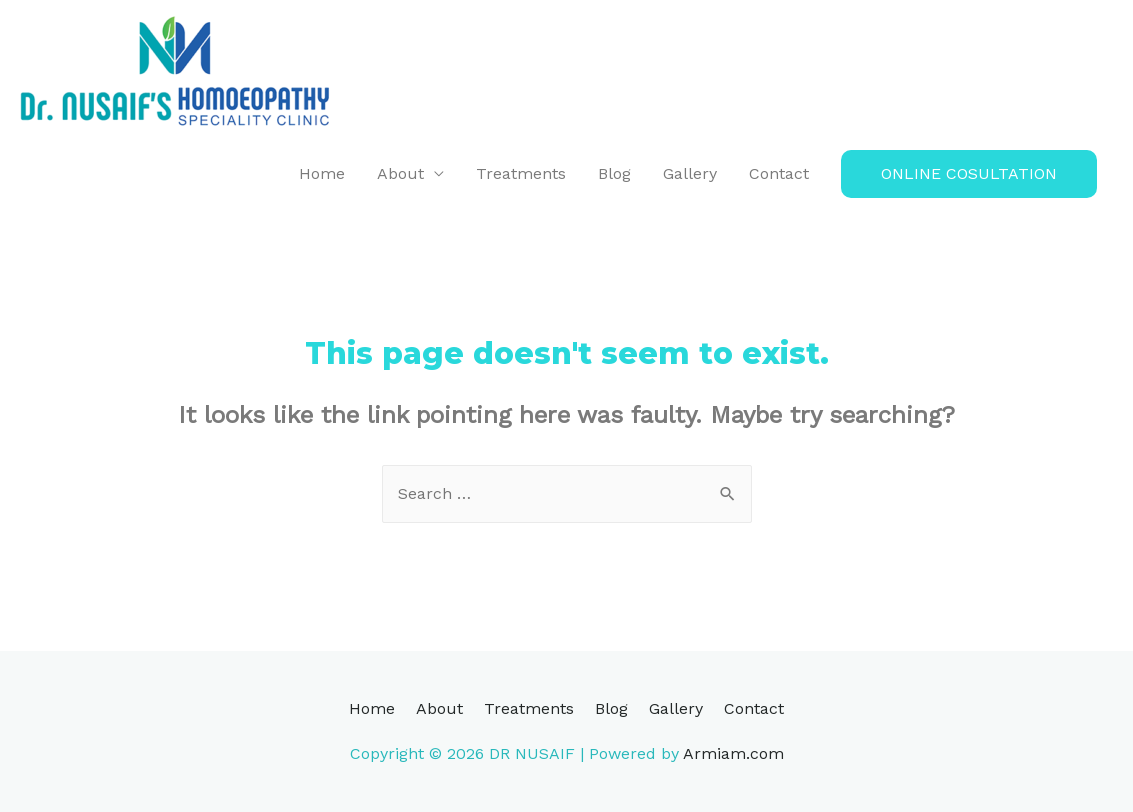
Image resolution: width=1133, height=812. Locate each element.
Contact (779, 173)
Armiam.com (733, 753)
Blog (614, 173)
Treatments (521, 173)
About (400, 173)
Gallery (690, 173)
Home (322, 173)
